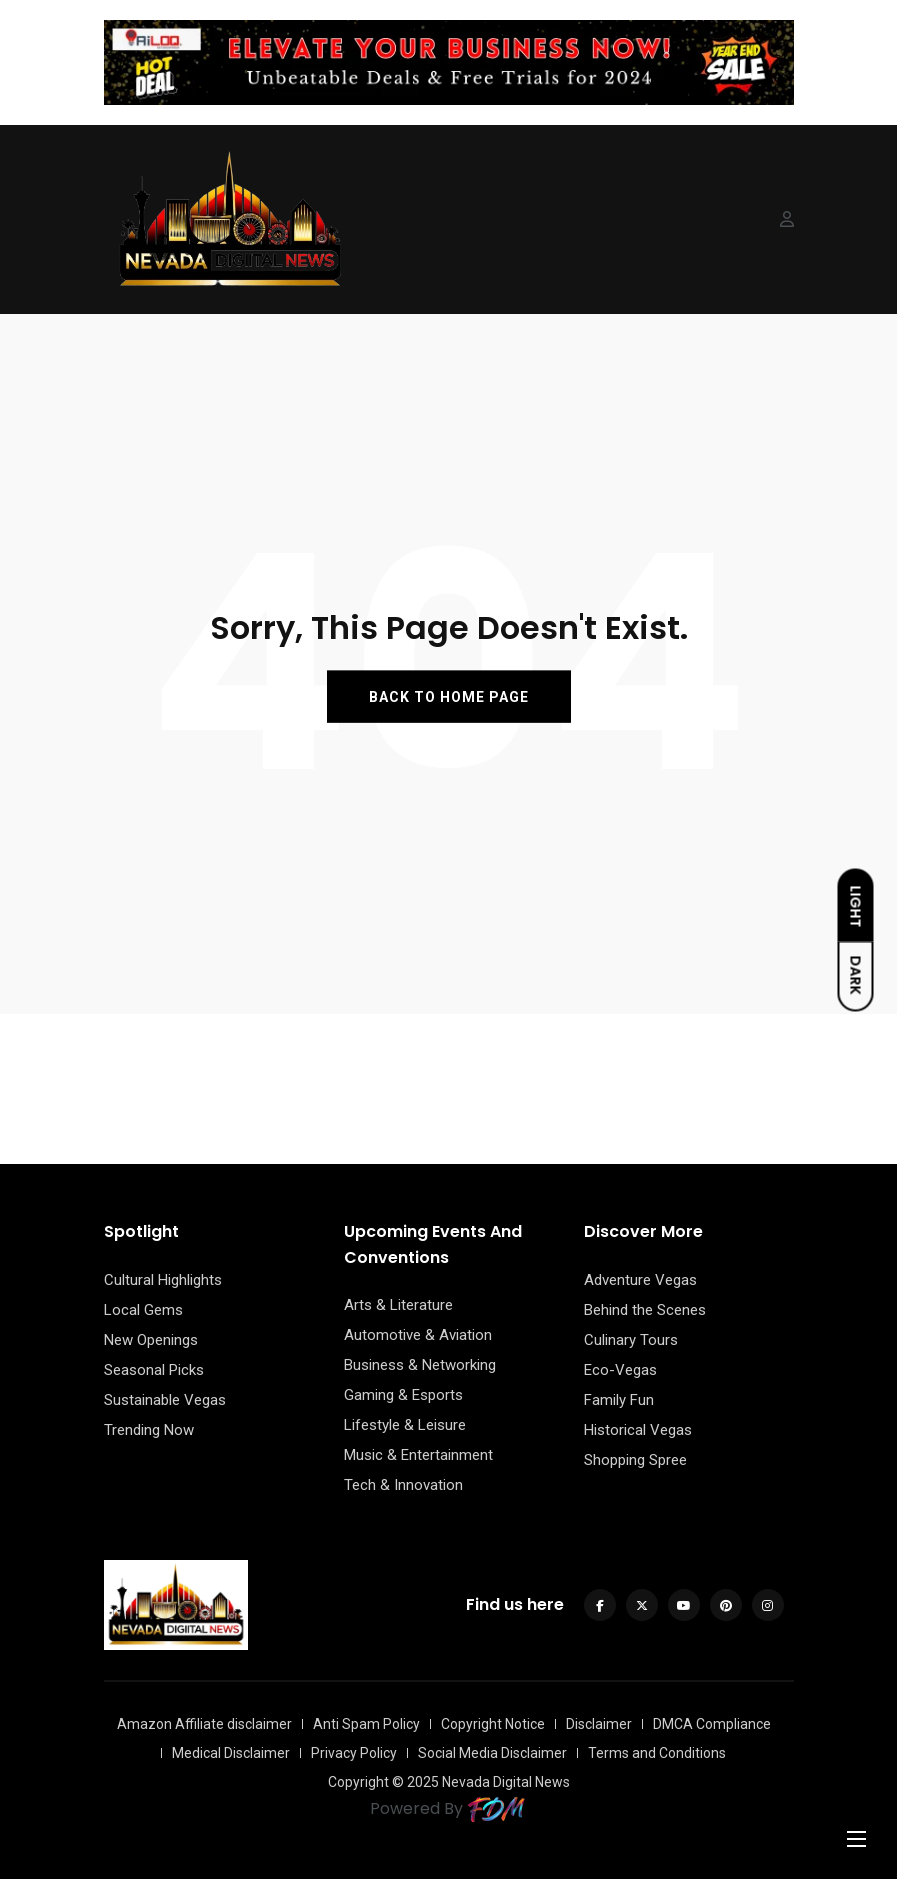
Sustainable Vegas (165, 1400)
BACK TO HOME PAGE (449, 697)
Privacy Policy (354, 1753)
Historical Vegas (638, 1430)
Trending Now (149, 1430)
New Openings (151, 1340)
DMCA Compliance (712, 1724)
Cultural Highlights (163, 1280)
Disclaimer (599, 1724)
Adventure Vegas (640, 1280)
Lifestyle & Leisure (405, 1425)
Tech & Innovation (403, 1485)
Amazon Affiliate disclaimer (204, 1724)
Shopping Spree (635, 1460)
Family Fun (619, 1400)
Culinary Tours (631, 1340)
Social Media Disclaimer (492, 1753)
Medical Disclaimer (231, 1753)
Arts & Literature (398, 1305)
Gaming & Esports (403, 1395)
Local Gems (143, 1310)
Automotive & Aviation (418, 1335)
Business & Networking (420, 1365)
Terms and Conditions (657, 1753)
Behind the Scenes (645, 1310)
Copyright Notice (493, 1724)
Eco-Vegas (620, 1370)
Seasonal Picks (154, 1370)
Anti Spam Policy (366, 1724)
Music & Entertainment (418, 1455)
